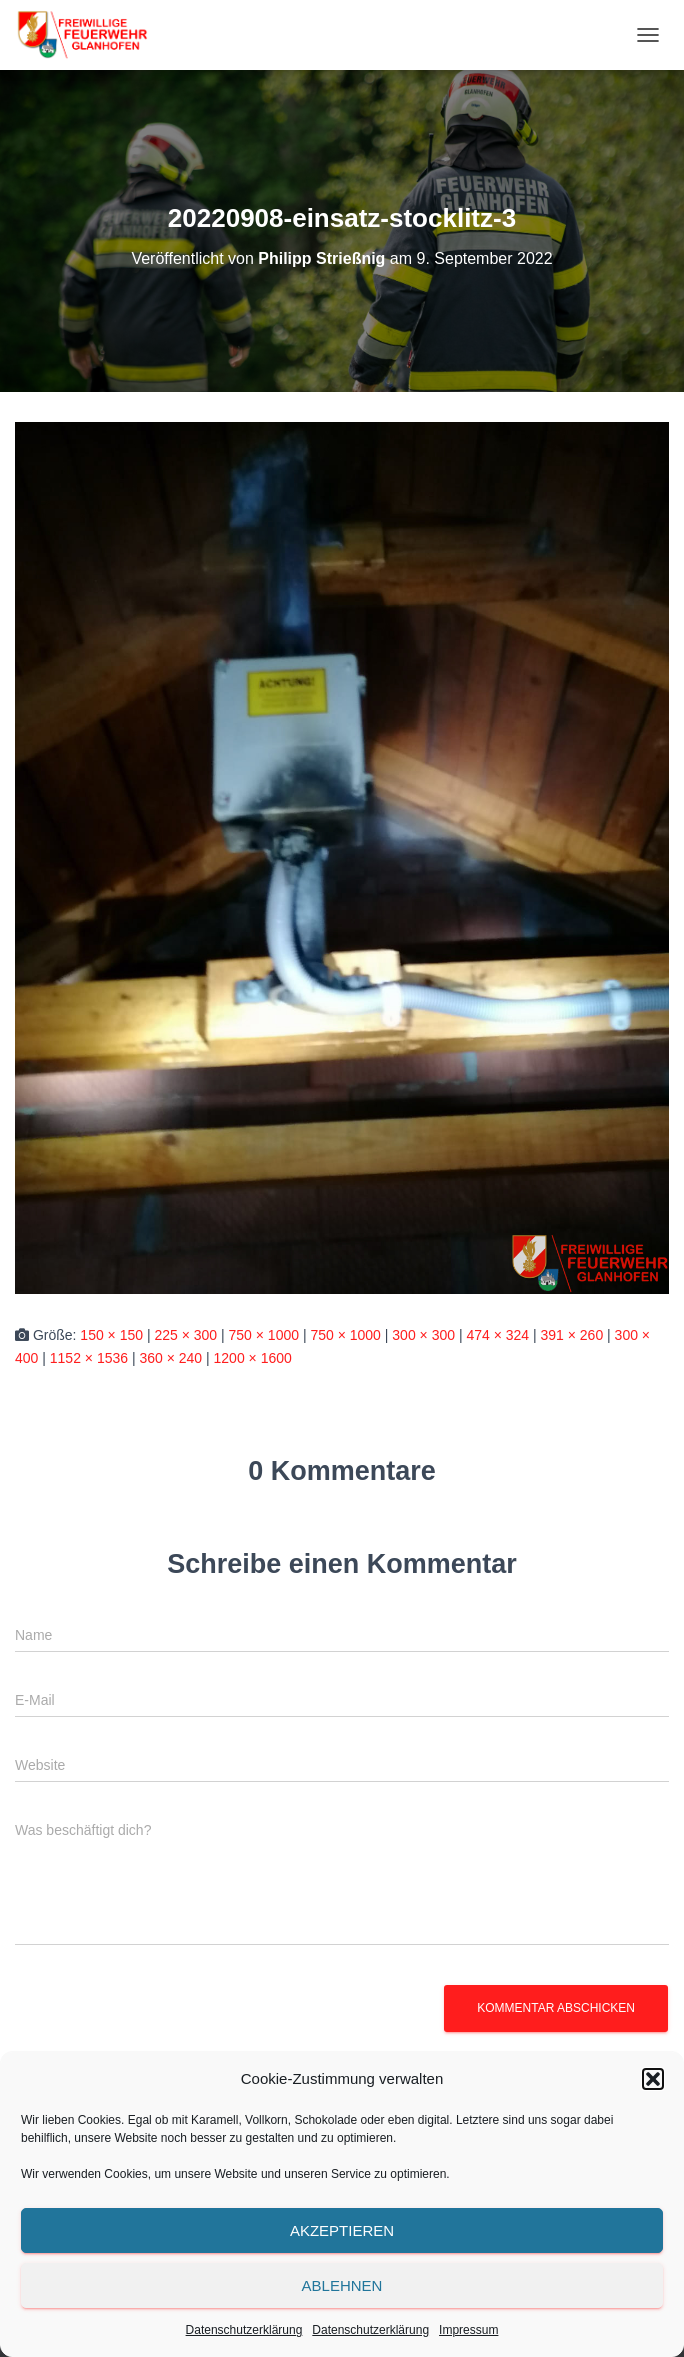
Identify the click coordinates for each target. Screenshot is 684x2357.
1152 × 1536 (89, 1358)
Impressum (468, 2330)
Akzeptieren (342, 2230)
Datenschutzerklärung (244, 2330)
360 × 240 (170, 1358)
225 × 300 (185, 1335)
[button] (653, 2079)
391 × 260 (572, 1335)
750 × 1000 (264, 1335)
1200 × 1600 (253, 1358)
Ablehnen (342, 2285)
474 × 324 (497, 1335)
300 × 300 (423, 1335)
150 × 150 (111, 1335)
